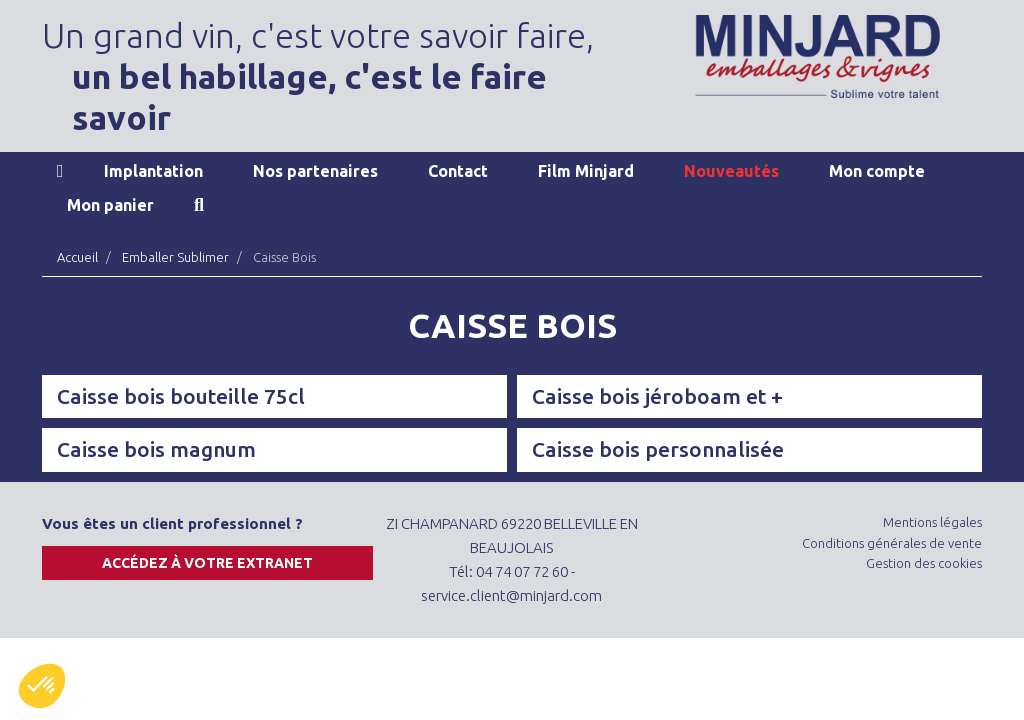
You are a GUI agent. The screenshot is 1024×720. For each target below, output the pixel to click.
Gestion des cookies (924, 563)
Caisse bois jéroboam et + (657, 396)
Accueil (60, 171)
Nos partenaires (315, 171)
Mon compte (877, 171)
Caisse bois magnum (156, 449)
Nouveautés (731, 171)
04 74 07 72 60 (522, 571)
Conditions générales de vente (892, 543)
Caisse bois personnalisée (658, 449)
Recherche (199, 205)
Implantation (153, 171)
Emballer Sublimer (175, 257)
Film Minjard (586, 171)
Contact (458, 171)
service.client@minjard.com (511, 595)
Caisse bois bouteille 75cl (181, 396)
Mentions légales (932, 522)
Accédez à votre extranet (207, 563)
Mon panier (110, 205)
